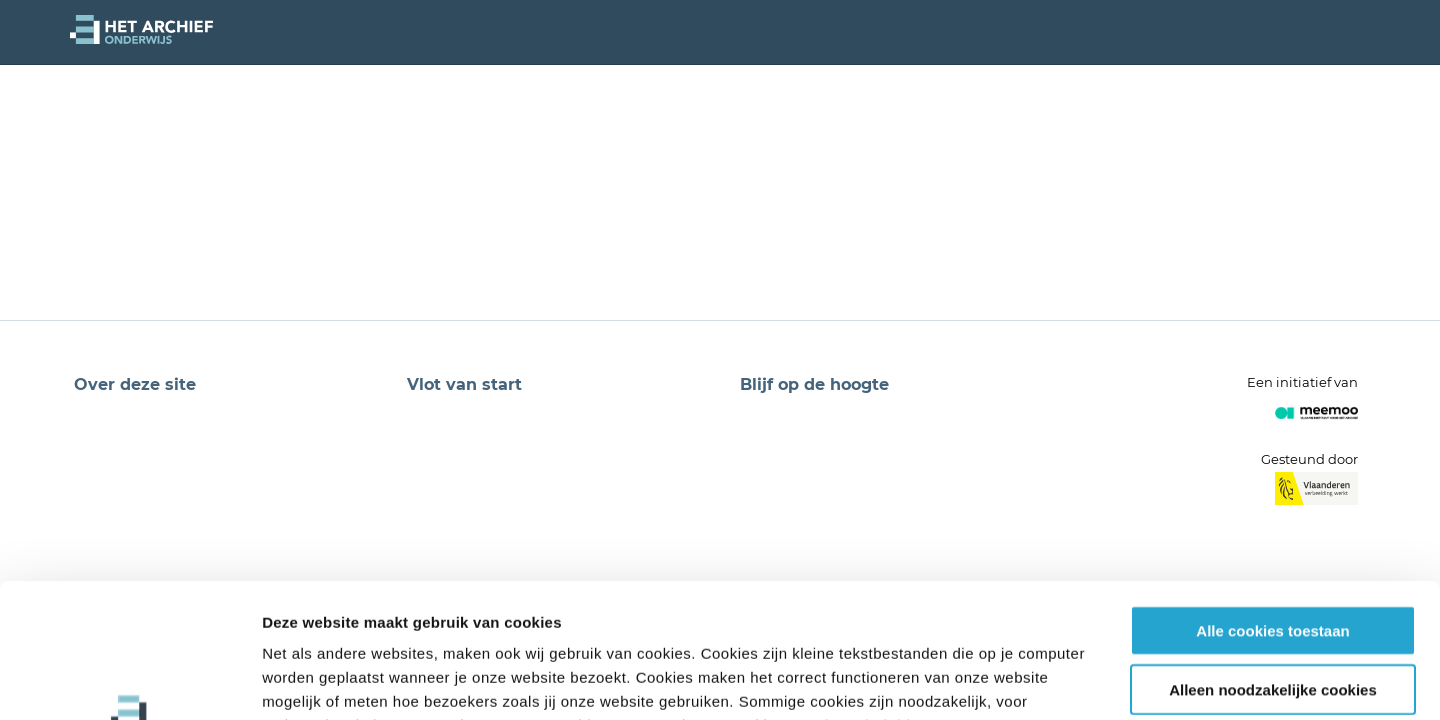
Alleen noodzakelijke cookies (1273, 563)
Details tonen (1080, 680)
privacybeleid (860, 599)
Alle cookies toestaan (1272, 504)
